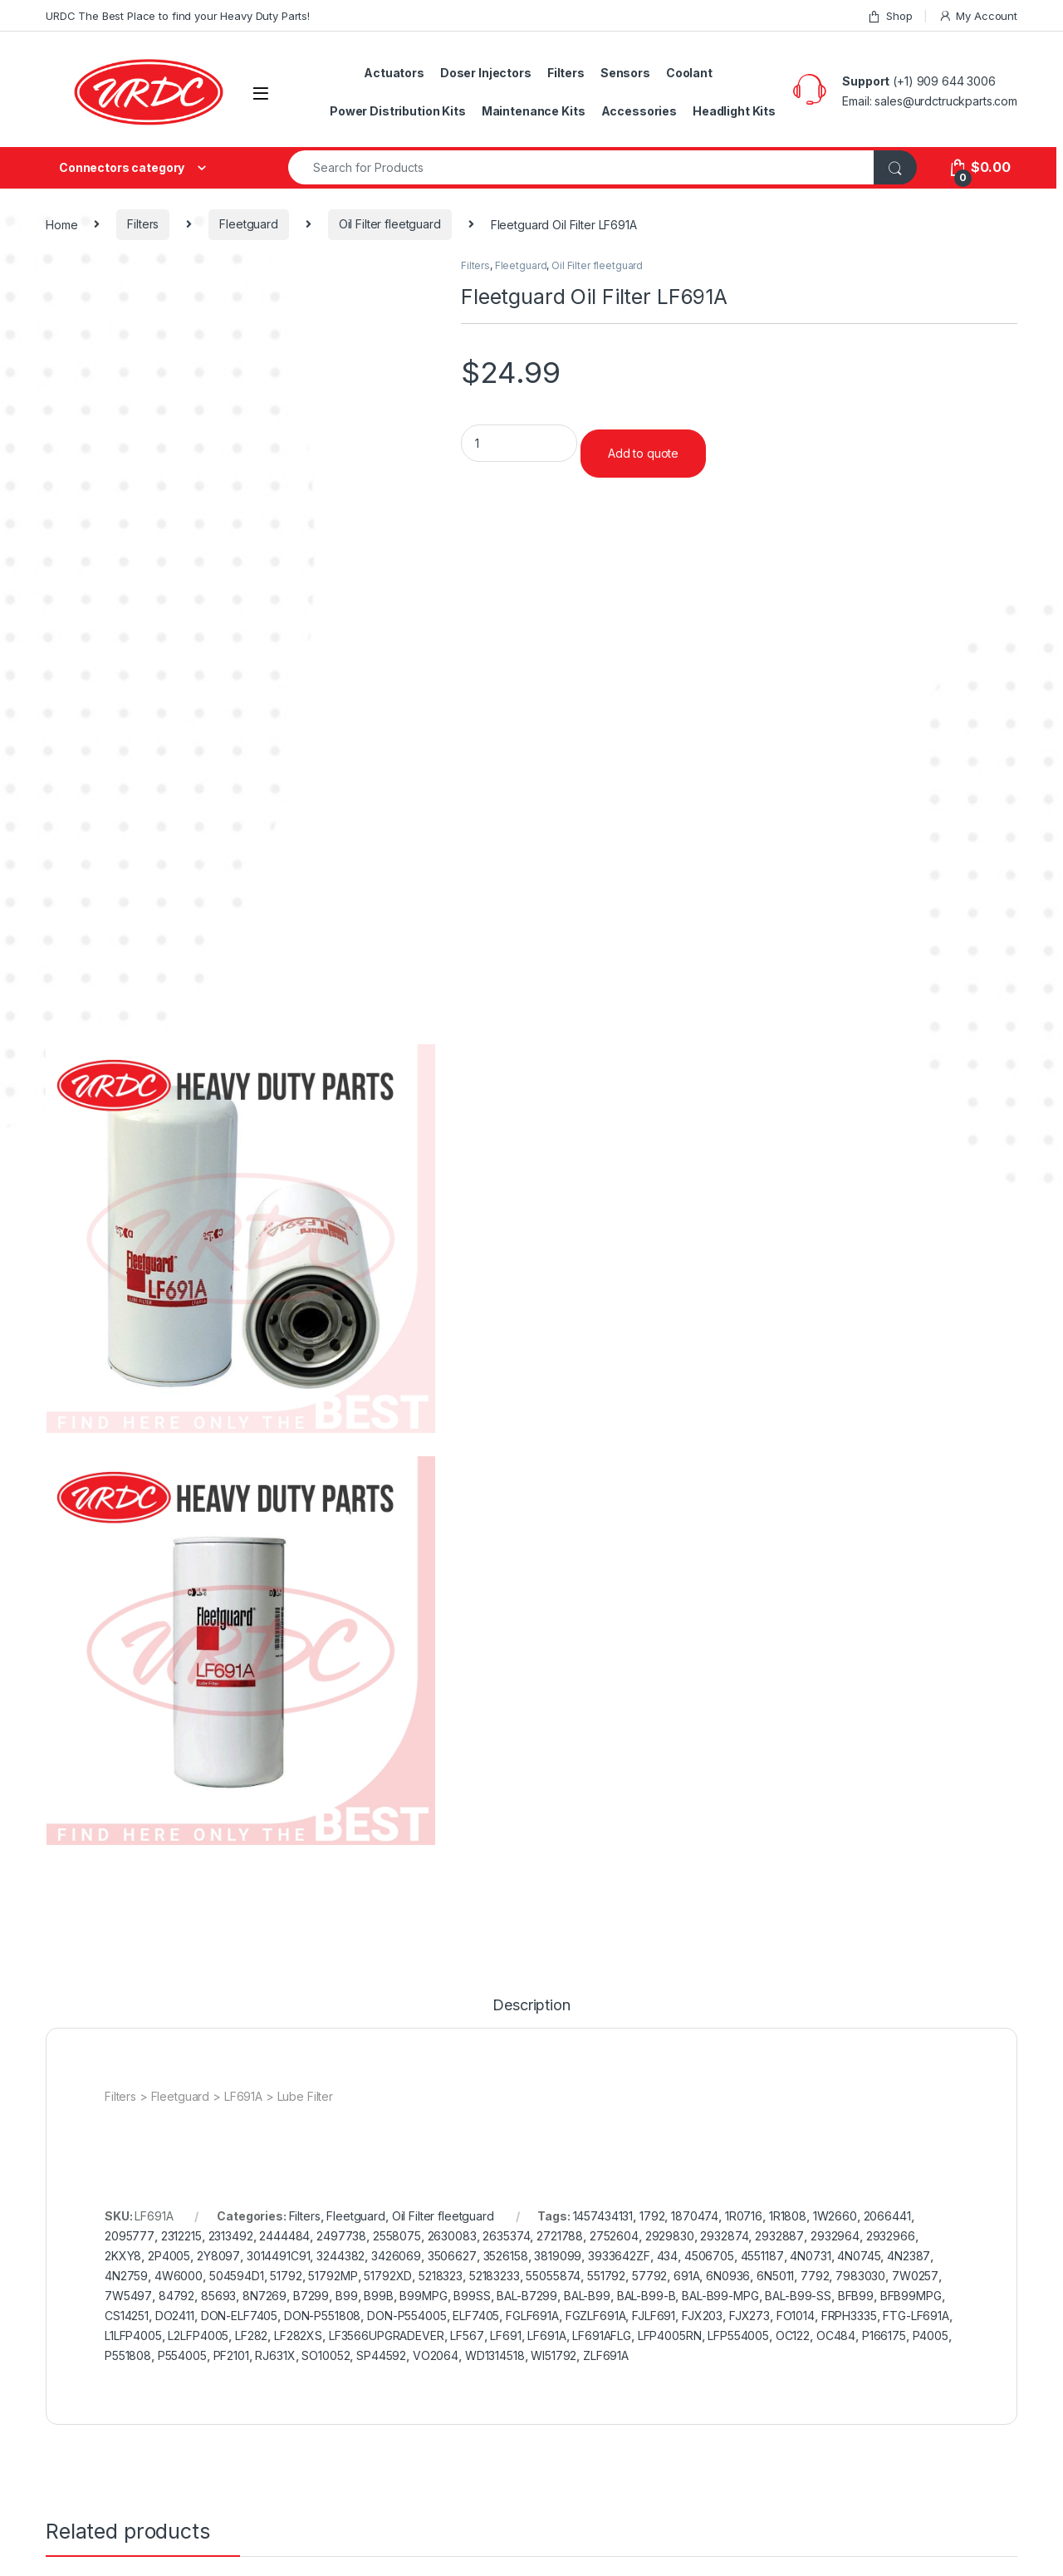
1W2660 (835, 2216)
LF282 (251, 2335)
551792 (606, 2276)
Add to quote (643, 453)
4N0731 (810, 2256)
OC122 (793, 2335)
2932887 (779, 2236)
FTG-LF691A (916, 2316)
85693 (218, 2296)
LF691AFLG (601, 2335)
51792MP (332, 2276)
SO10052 (325, 2355)
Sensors (625, 73)
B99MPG (423, 2296)
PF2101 (231, 2355)
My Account (977, 16)
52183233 (494, 2276)
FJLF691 (653, 2316)
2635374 (506, 2236)
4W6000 (178, 2276)
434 (667, 2256)
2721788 (559, 2236)
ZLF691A (606, 2355)
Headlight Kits (734, 111)
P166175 (884, 2335)
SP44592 (381, 2355)
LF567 (466, 2335)
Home (61, 224)
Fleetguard (248, 224)
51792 (285, 2276)
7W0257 (915, 2276)
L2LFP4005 (198, 2335)
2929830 (669, 2236)
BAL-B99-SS (798, 2296)
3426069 (396, 2256)
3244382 (340, 2256)
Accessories (639, 111)
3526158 (505, 2256)
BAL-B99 (587, 2296)
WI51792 (553, 2355)
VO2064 (435, 2355)
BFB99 (856, 2296)
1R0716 (743, 2216)
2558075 (397, 2236)
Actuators (394, 73)
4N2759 (126, 2276)
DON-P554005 (406, 2316)
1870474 (694, 2216)
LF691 (505, 2335)
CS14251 (127, 2316)
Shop (889, 16)
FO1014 (795, 2316)
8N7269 (264, 2296)
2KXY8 (123, 2256)
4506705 (709, 2256)
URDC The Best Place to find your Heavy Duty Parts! (178, 15)
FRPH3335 (849, 2316)
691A (686, 2276)
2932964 (835, 2236)
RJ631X (275, 2355)
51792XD (388, 2276)
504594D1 (236, 2276)
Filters (566, 73)
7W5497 (128, 2296)
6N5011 (775, 2276)
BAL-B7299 (527, 2296)
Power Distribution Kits (398, 111)
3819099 (557, 2256)
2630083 (452, 2236)
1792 (651, 2216)
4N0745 (858, 2256)
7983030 (860, 2276)
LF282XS (298, 2335)
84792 (176, 2296)
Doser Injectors (486, 73)
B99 (347, 2296)
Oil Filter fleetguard (390, 224)
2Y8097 (218, 2256)
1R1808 (787, 2216)
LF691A (546, 2335)
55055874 (553, 2276)
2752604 (614, 2236)
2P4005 (169, 2256)
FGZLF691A (596, 2316)
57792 (649, 2276)
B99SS (471, 2296)
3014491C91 (279, 2256)
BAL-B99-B (646, 2296)
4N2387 (908, 2256)
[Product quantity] (519, 443)
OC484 (835, 2335)
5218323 (441, 2276)
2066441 (887, 2216)
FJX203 (702, 2316)
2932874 (724, 2236)
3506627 (452, 2256)
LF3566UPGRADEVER (386, 2335)
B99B (378, 2296)
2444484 (284, 2236)
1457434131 (603, 2216)
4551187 (762, 2256)
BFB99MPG (911, 2296)
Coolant (689, 73)
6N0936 (728, 2276)
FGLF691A (532, 2316)
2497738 (341, 2236)
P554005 (182, 2355)
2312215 (181, 2236)
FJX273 (749, 2316)
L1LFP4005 (133, 2335)
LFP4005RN (670, 2335)
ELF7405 (476, 2316)
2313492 (230, 2236)
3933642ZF (619, 2256)
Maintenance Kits (533, 111)
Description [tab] (531, 2006)
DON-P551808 (322, 2316)
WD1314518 (495, 2355)
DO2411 (174, 2316)
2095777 (129, 2236)
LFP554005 (738, 2335)
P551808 (128, 2355)
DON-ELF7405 (239, 2316)
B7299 (311, 2296)
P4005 (930, 2335)
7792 (815, 2276)
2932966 (890, 2236)
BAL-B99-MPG (720, 2296)
